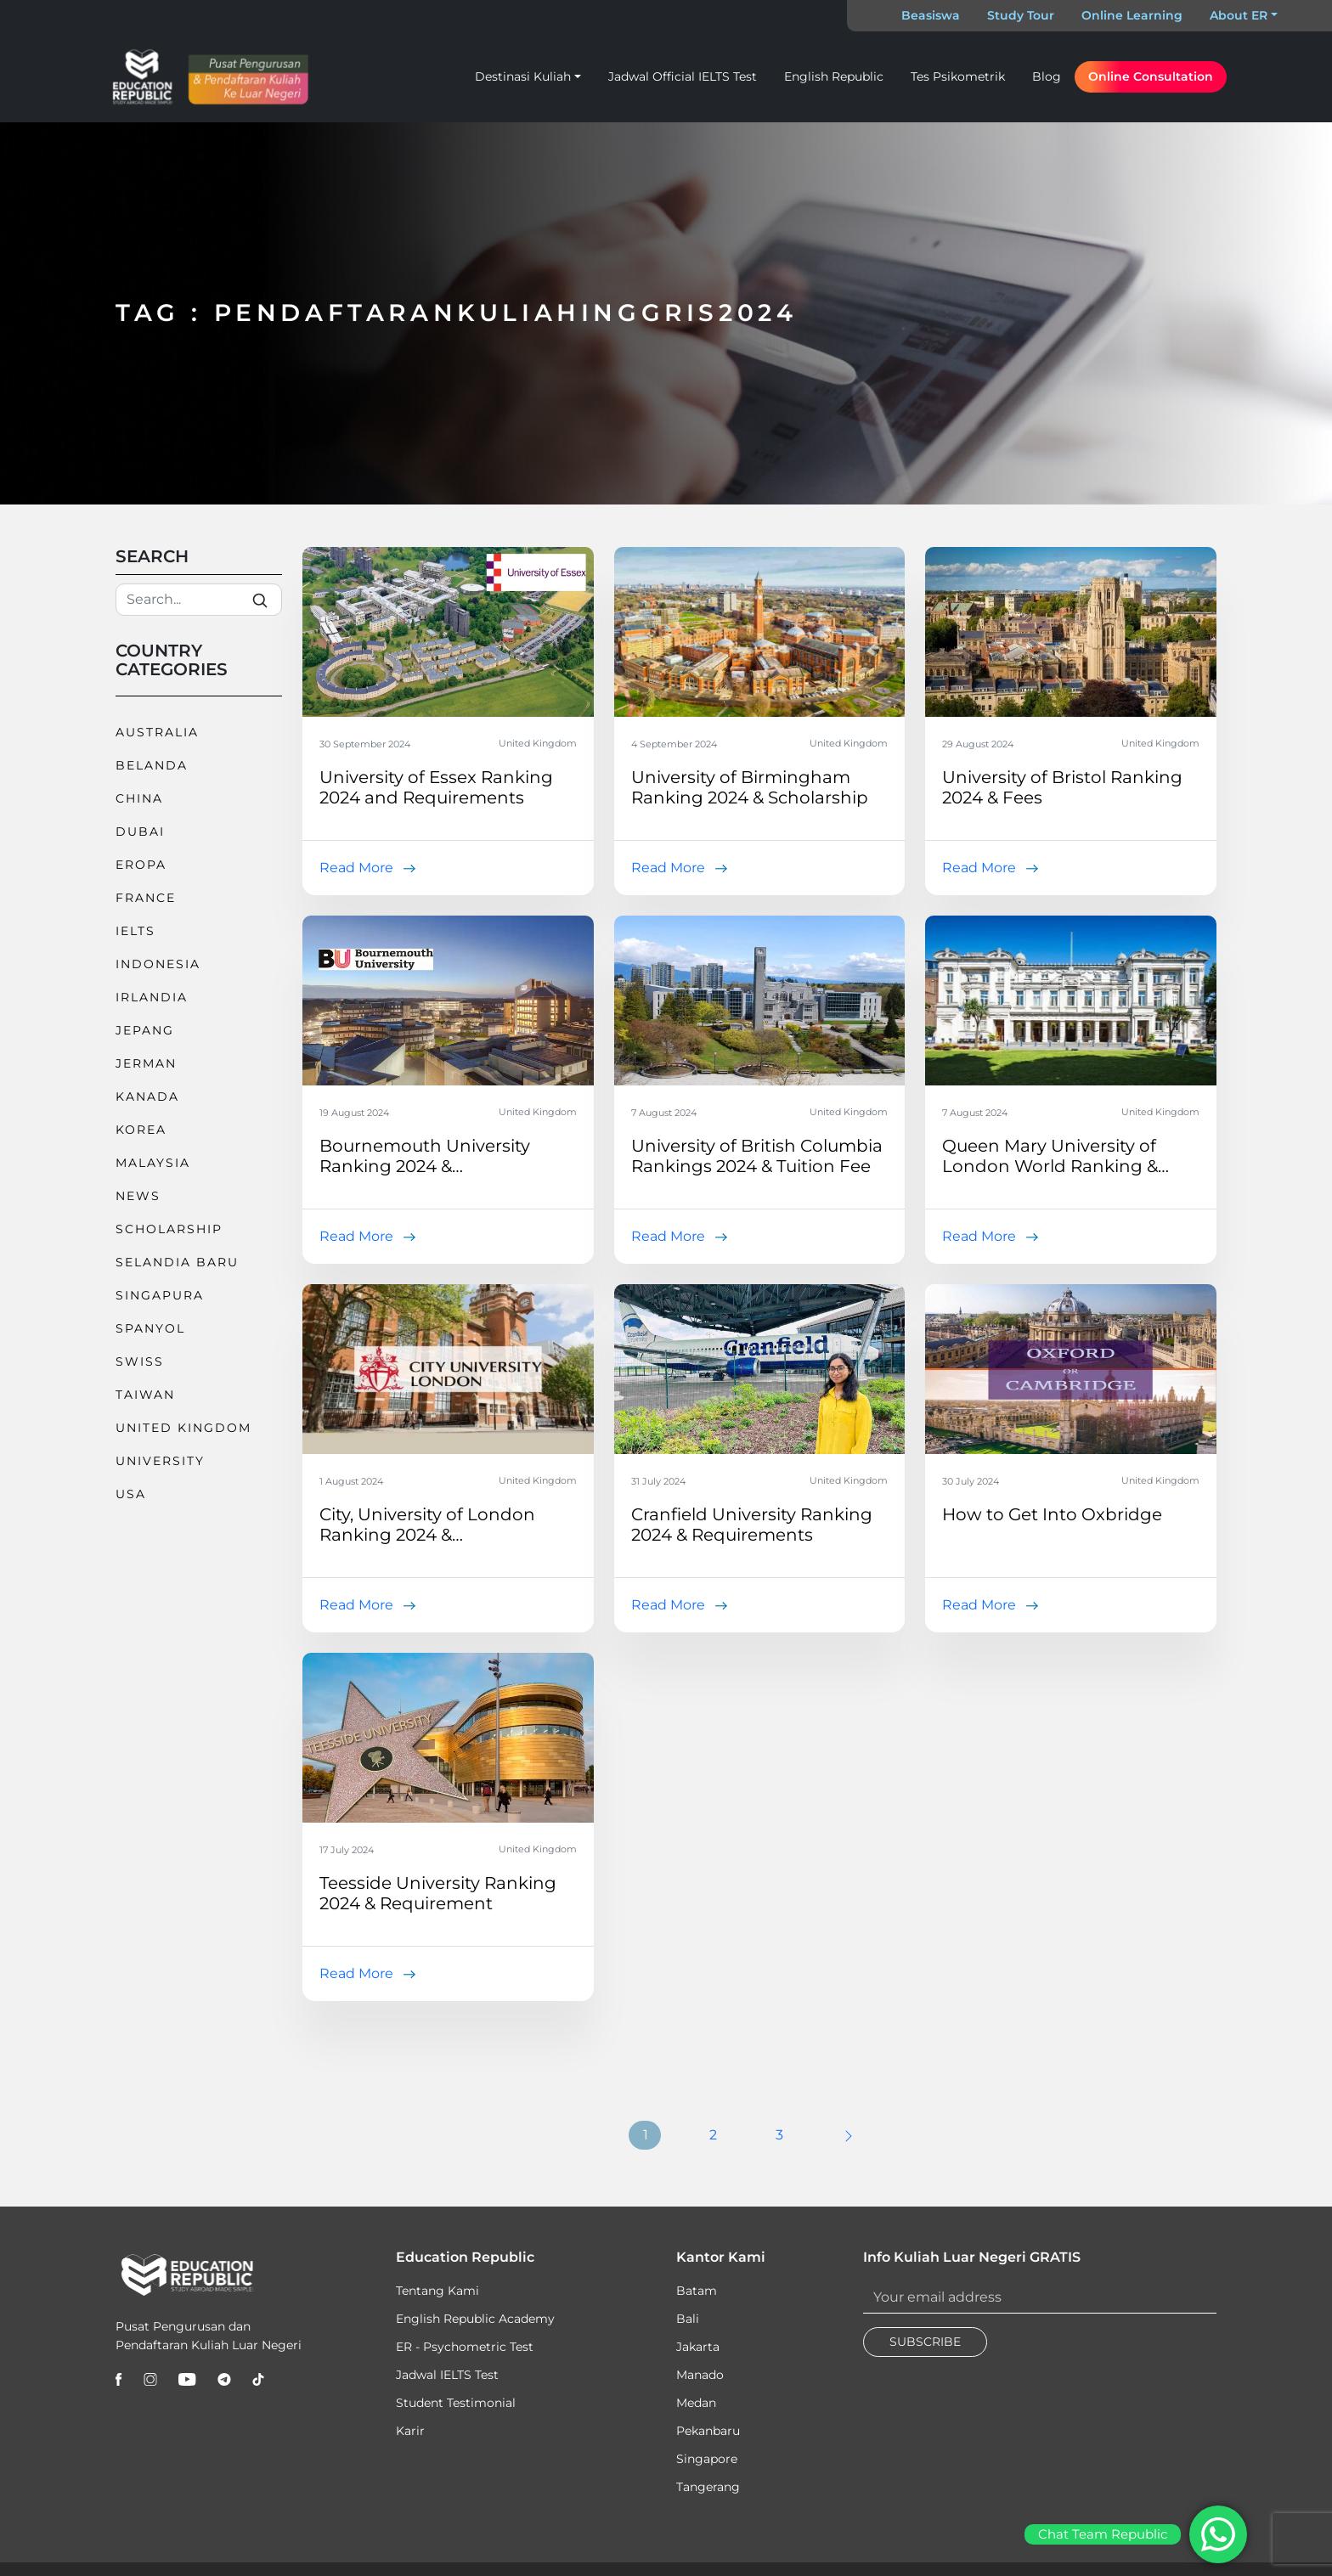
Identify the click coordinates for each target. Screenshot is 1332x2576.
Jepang (145, 1030)
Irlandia (152, 997)
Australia (157, 732)
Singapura (160, 1295)
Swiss (140, 1361)
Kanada (147, 1096)
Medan (696, 2402)
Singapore (706, 2458)
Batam (696, 2290)
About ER (1238, 15)
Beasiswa (930, 15)
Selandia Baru (177, 1262)
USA (131, 1494)
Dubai (140, 831)
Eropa (141, 864)
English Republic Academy (475, 2318)
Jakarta (698, 2346)
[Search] (199, 599)
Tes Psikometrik (958, 76)
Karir (410, 2430)
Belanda (152, 765)
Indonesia (158, 964)
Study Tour (1020, 15)
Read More (356, 868)
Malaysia (153, 1162)
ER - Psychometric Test (464, 2346)
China (139, 798)
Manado (700, 2374)
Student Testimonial (456, 2402)
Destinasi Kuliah (523, 76)
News (138, 1195)
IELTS (135, 931)
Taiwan (145, 1394)
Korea (141, 1129)
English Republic (833, 76)
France (146, 897)
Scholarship (169, 1229)
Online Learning (1131, 15)
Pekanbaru (708, 2430)
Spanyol (150, 1328)
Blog (1046, 76)
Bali (687, 2318)
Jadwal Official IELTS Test (682, 76)
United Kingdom (183, 1427)
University (160, 1460)
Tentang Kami (437, 2290)
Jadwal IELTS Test (447, 2374)
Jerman (146, 1063)
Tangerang (708, 2486)
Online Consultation (1150, 76)
